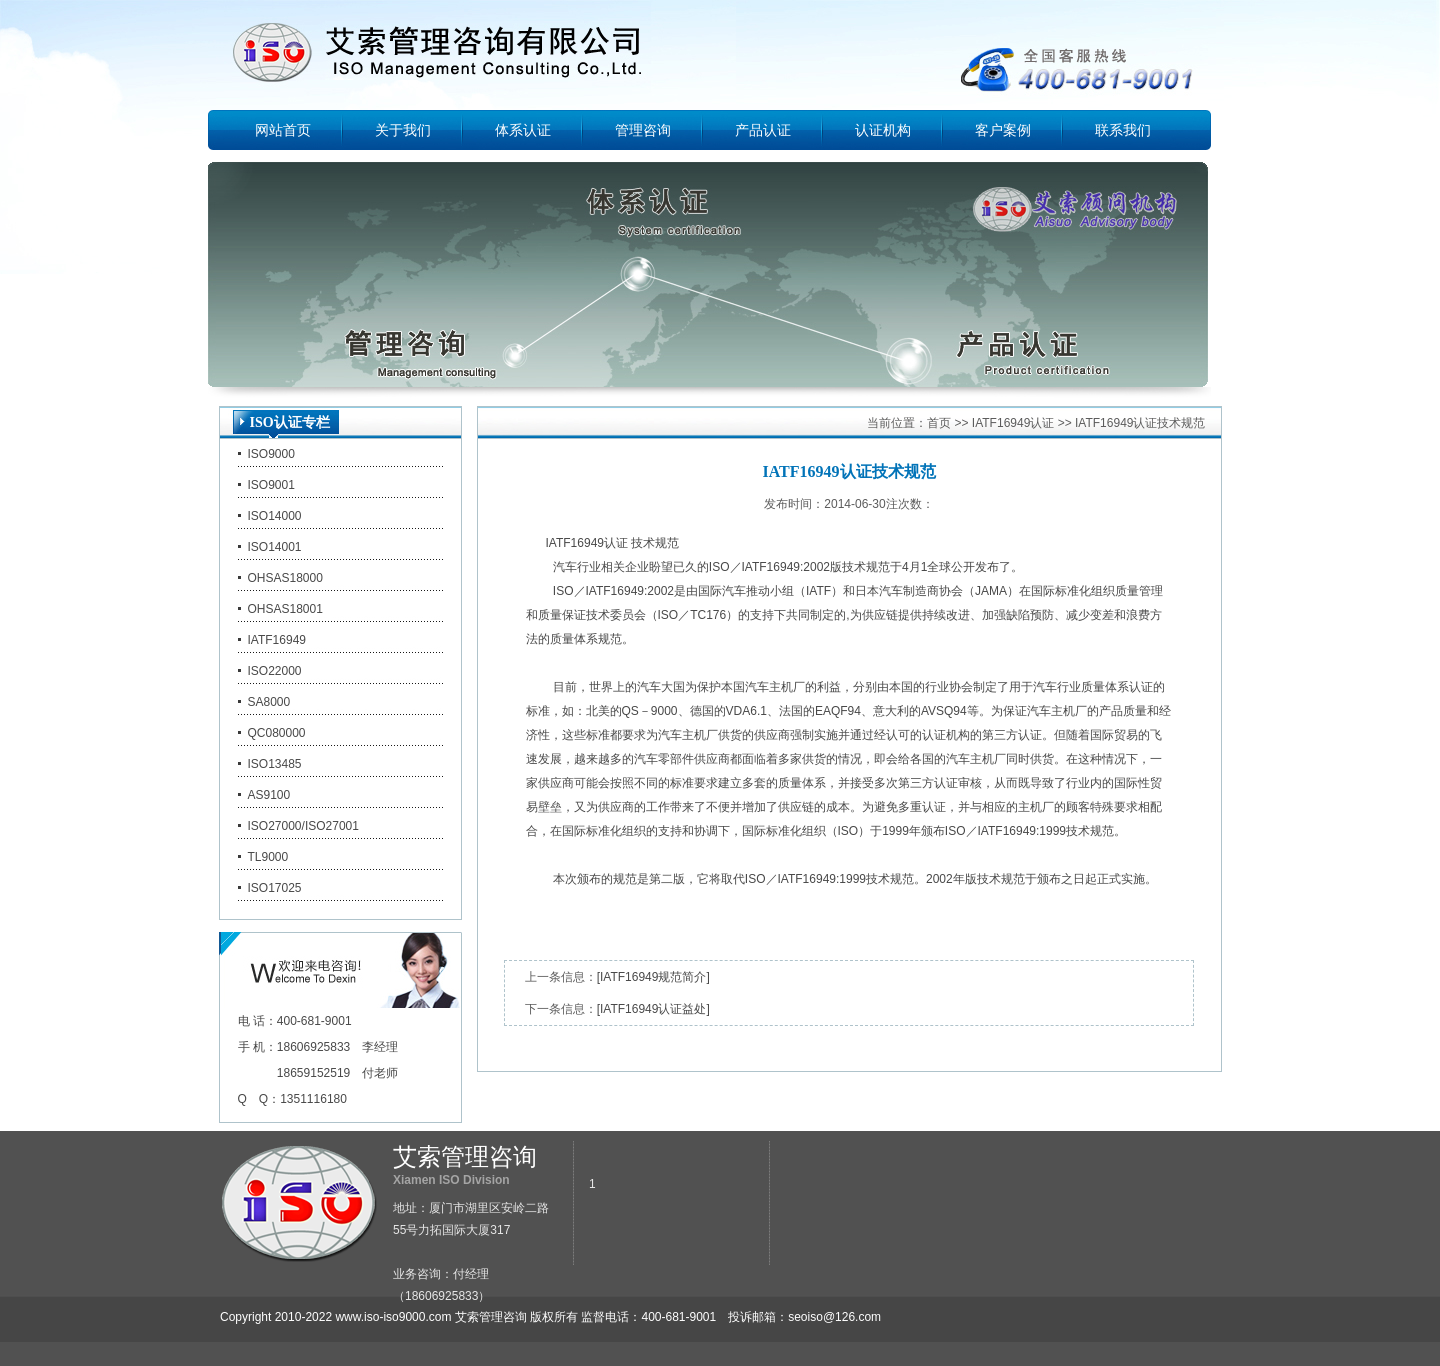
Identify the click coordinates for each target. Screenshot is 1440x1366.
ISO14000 (275, 516)
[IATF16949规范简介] (653, 977)
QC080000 (277, 733)
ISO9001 (271, 485)
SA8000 (269, 702)
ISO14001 (275, 547)
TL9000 (268, 857)
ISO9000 (271, 454)
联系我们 (1123, 130)
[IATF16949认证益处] (653, 1009)
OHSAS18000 (285, 578)
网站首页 (283, 130)
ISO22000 (275, 671)
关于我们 (403, 130)
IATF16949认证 (1013, 423)
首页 (939, 423)
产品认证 (763, 130)
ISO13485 (275, 764)
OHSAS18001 (285, 609)
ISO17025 (275, 888)
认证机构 (883, 130)
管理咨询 (643, 130)
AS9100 (269, 795)
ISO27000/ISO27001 (303, 826)
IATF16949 (277, 640)
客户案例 (1003, 130)
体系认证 (523, 130)
